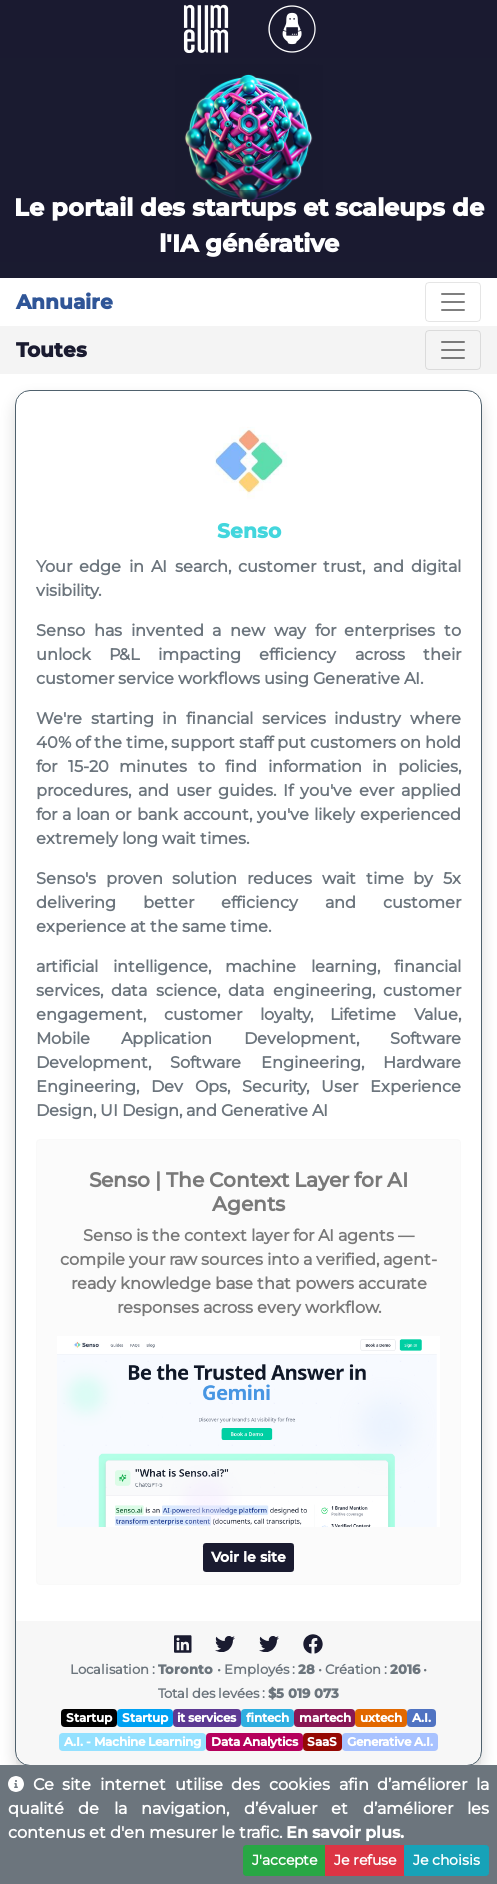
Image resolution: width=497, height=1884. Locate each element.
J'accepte (284, 1860)
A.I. (421, 1717)
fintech (267, 1717)
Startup (89, 1717)
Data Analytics (254, 1741)
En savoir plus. (345, 1832)
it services (206, 1717)
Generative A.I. (390, 1741)
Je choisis (446, 1860)
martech (325, 1717)
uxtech (381, 1717)
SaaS (322, 1741)
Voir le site (248, 1557)
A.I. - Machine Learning (132, 1741)
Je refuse (365, 1860)
